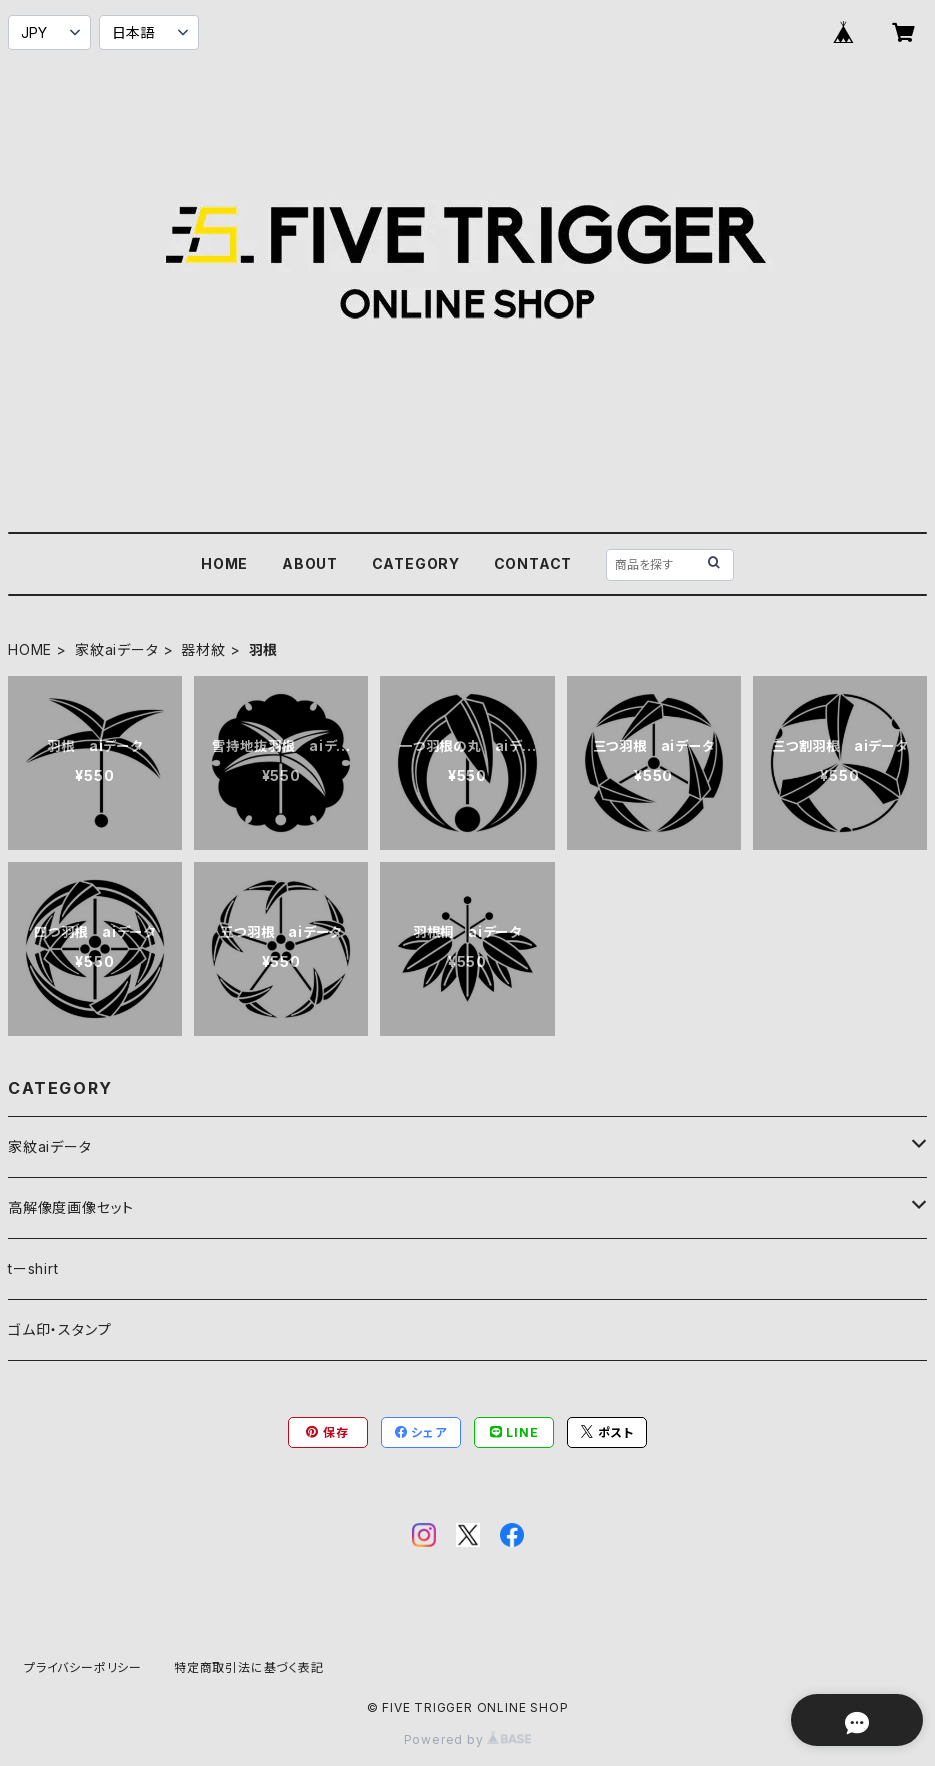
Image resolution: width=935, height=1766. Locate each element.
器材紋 (203, 649)
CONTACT (533, 563)
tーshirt (33, 1268)
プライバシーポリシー (83, 1667)
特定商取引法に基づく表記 (249, 1667)
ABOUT (310, 563)
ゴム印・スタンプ (59, 1329)
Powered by (468, 1739)
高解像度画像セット (71, 1207)
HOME (224, 563)
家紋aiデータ (117, 649)
